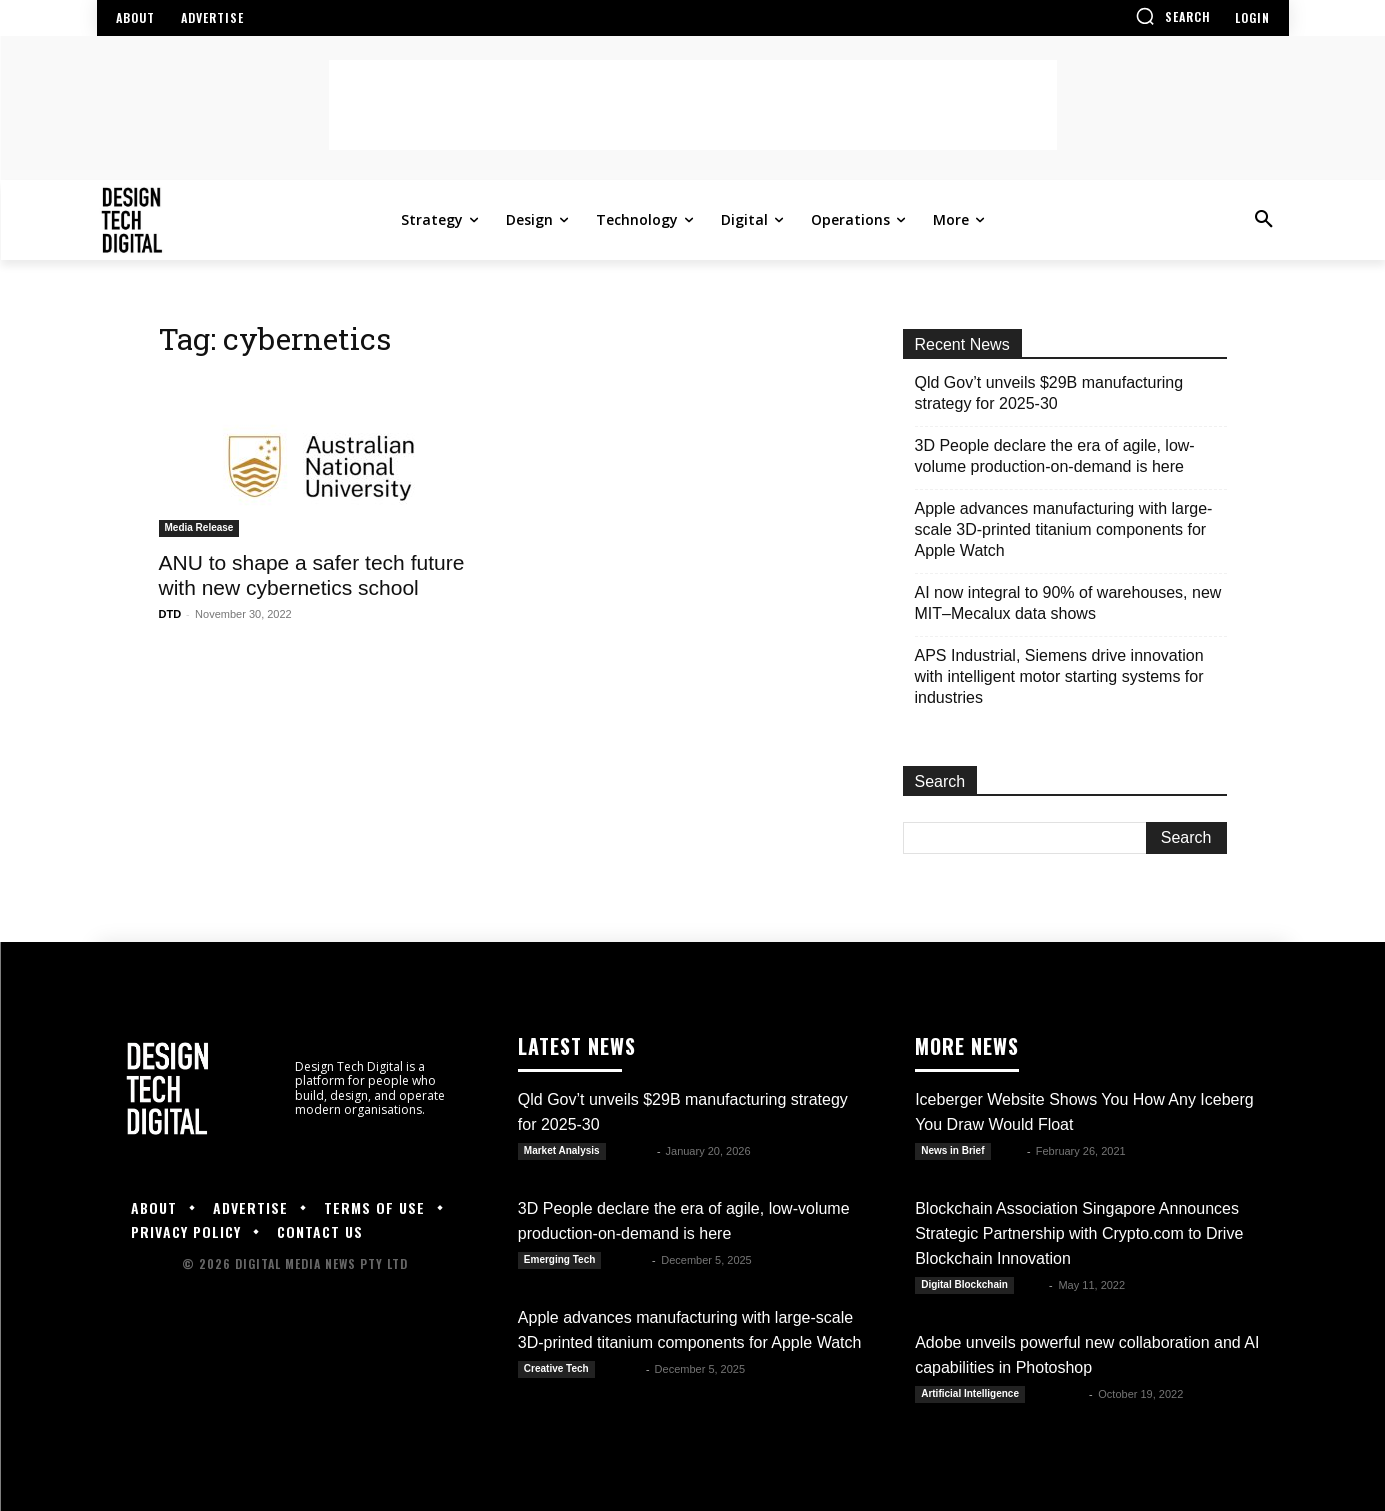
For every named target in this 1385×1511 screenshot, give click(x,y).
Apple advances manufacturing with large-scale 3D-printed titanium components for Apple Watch (1064, 529)
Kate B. (633, 1151)
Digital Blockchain (964, 1284)
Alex (1010, 1151)
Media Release (199, 527)
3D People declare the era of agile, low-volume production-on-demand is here (1055, 456)
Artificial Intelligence (970, 1393)
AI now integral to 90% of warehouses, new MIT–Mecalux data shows (1068, 603)
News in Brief (952, 1150)
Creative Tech (556, 1368)
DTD (170, 614)
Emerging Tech (560, 1259)
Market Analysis (562, 1150)
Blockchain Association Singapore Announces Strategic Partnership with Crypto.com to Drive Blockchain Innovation (1079, 1233)
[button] (1173, 16)
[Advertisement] (693, 105)
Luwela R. (1058, 1394)
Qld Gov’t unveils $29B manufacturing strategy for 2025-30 (1049, 393)
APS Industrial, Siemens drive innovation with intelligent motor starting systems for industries (1059, 676)
